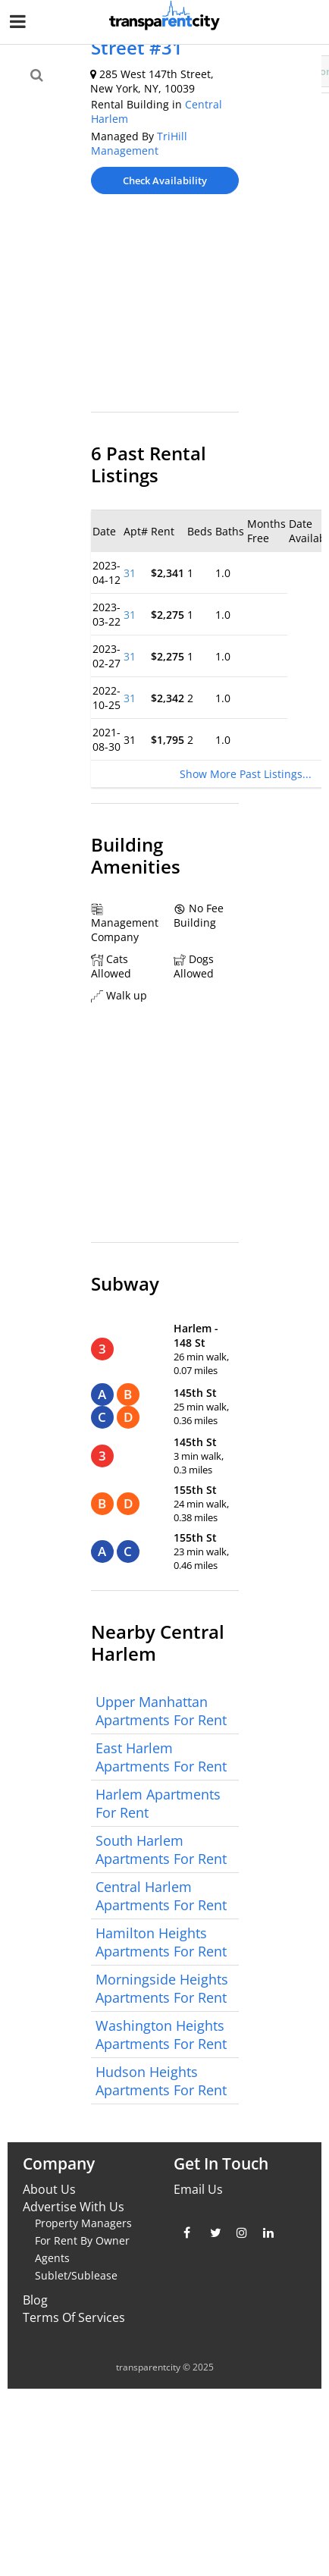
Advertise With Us (73, 2206)
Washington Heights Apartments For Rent (161, 2034)
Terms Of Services (74, 2317)
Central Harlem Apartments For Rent (161, 1896)
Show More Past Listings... (246, 774)
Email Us (198, 2189)
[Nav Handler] (19, 24)
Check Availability (165, 180)
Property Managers (83, 2223)
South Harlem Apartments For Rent (161, 1849)
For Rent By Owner (82, 2240)
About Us (49, 2189)
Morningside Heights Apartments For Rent (162, 1988)
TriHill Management (139, 143)
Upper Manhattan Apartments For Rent (161, 1711)
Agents (52, 2258)
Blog (35, 2300)
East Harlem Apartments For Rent (161, 1757)
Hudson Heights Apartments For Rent (161, 2081)
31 (130, 573)
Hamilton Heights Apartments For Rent (161, 1942)
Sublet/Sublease (76, 2275)
